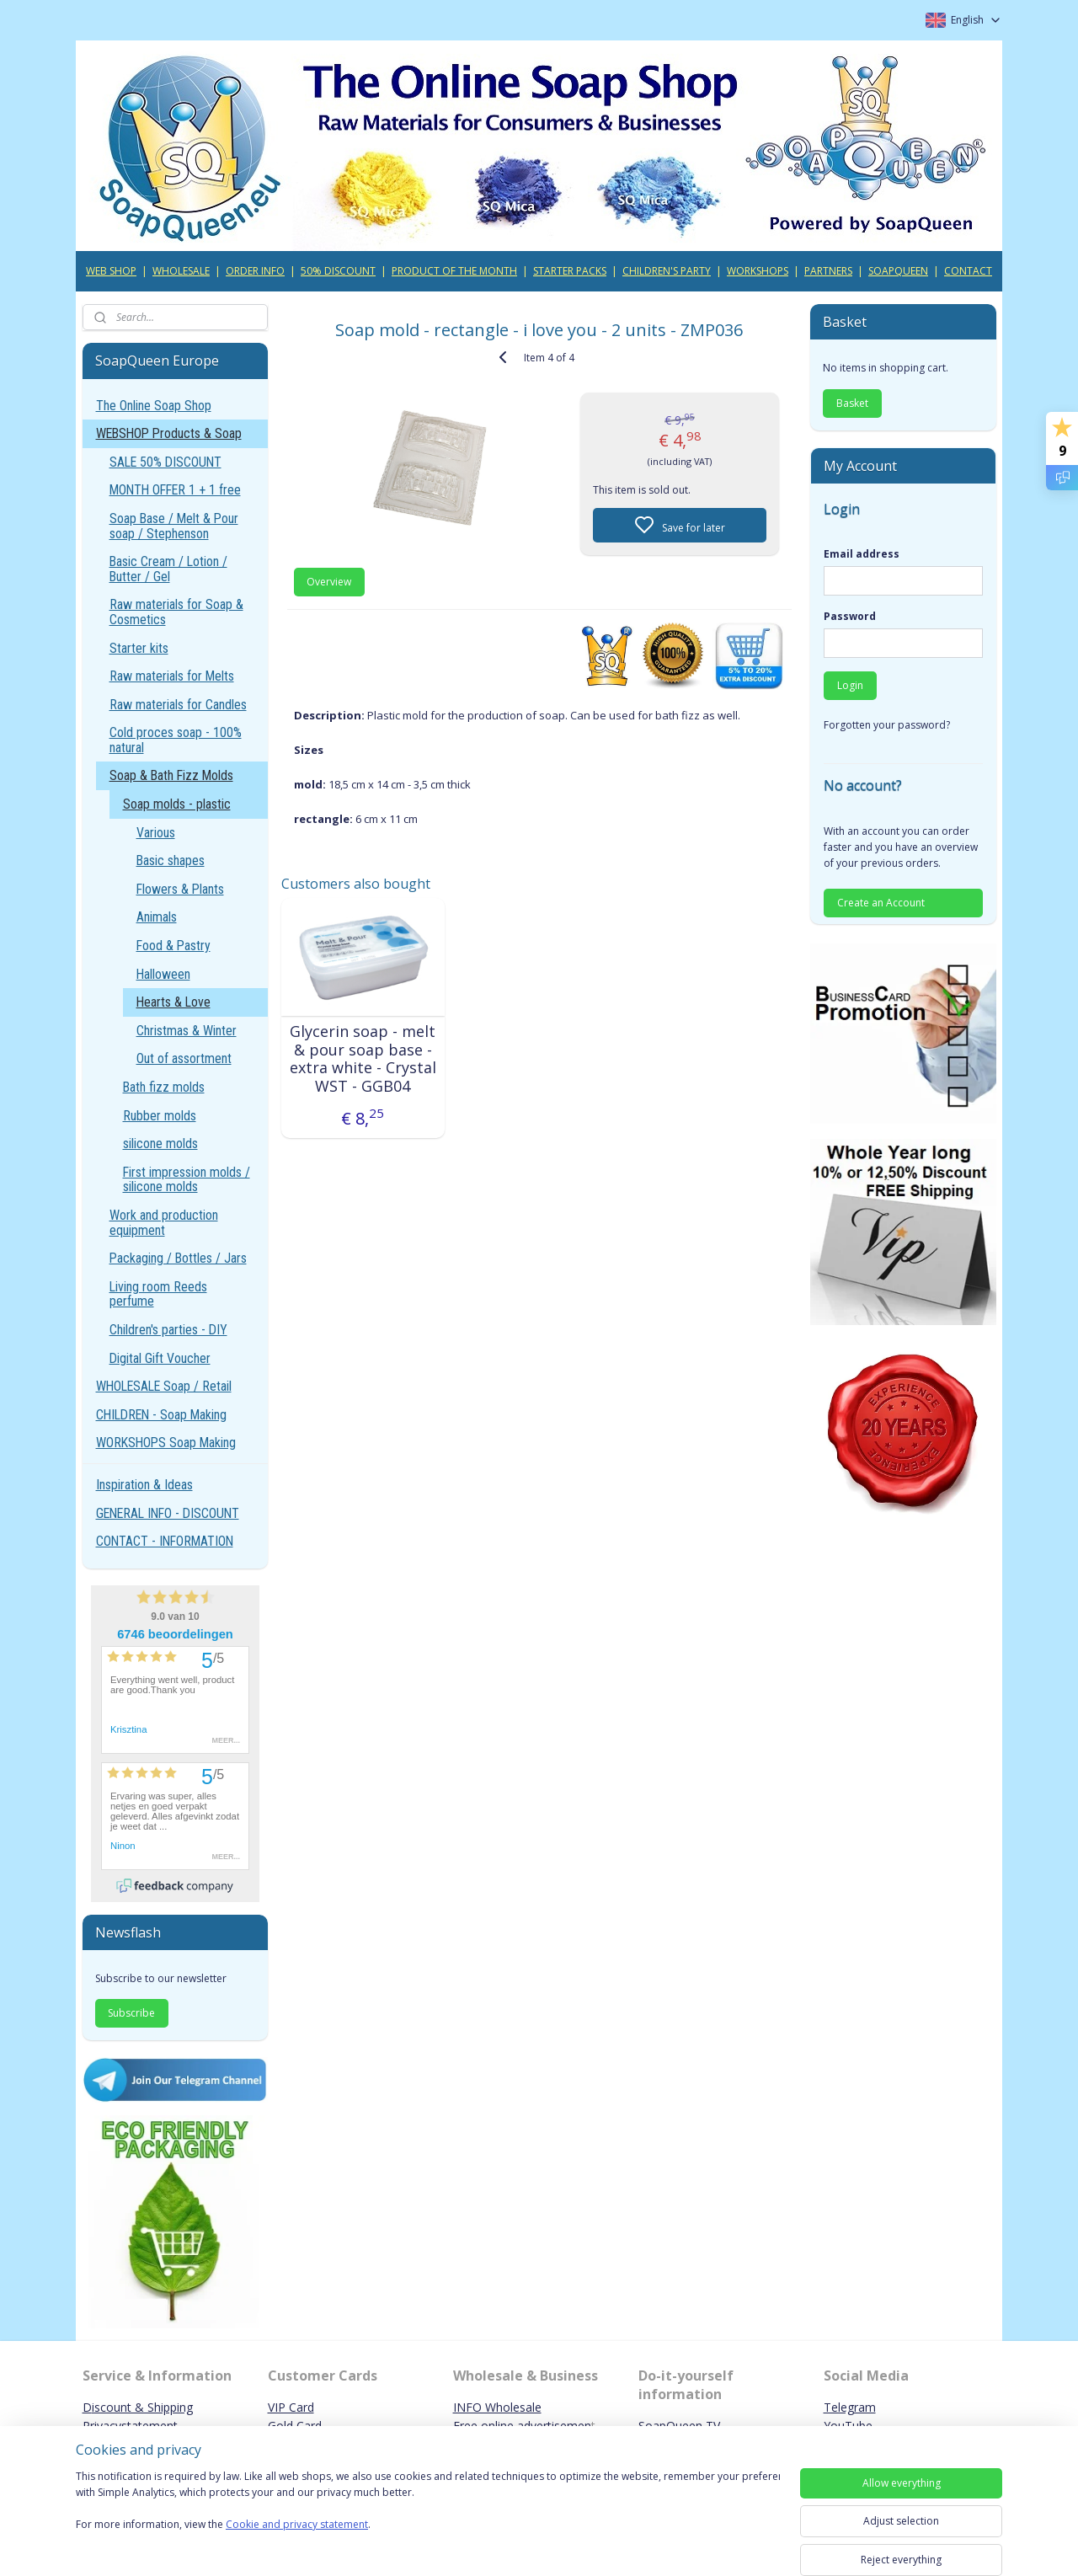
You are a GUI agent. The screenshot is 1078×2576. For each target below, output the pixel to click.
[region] (428, 2510)
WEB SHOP (111, 271)
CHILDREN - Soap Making (161, 1415)
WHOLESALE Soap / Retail (164, 1386)
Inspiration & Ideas (144, 1485)
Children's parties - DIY (168, 1330)
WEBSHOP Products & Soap (169, 433)
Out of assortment (184, 1058)
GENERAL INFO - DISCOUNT (167, 1513)
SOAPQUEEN (898, 271)
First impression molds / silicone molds (186, 1179)
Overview (329, 582)
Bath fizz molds (164, 1087)
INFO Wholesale (497, 2407)
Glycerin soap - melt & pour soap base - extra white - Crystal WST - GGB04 (362, 1059)
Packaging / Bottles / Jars (178, 1258)
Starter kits (138, 648)
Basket (852, 403)
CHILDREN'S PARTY (666, 271)
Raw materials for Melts (171, 676)
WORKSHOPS (757, 271)
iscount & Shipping (142, 2407)
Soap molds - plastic (177, 804)
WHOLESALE (181, 271)
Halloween (163, 974)
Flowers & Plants (180, 889)
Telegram (850, 2407)
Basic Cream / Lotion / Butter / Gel (168, 569)
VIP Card (291, 2407)
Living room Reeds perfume (158, 1294)
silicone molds (160, 1144)
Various (155, 833)
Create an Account (881, 902)
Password (850, 616)
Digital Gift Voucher (160, 1358)
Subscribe (131, 2013)
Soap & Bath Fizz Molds (171, 775)
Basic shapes (170, 860)
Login (850, 685)
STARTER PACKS (569, 271)
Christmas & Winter (186, 1031)
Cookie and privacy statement (297, 2525)
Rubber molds (159, 1116)
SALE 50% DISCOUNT (165, 462)
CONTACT (968, 271)
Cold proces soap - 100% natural (175, 740)
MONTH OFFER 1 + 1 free (175, 490)
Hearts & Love (173, 1002)
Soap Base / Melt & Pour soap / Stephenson (173, 526)
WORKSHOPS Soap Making (166, 1443)
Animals (156, 917)
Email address (861, 554)
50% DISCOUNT (338, 271)
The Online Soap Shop (153, 406)
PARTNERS (828, 271)
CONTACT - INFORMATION (164, 1541)
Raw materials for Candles (178, 705)
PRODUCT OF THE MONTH (454, 271)
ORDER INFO (255, 271)
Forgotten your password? (887, 725)
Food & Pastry (173, 946)
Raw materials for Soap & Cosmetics (176, 612)
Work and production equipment (163, 1222)
